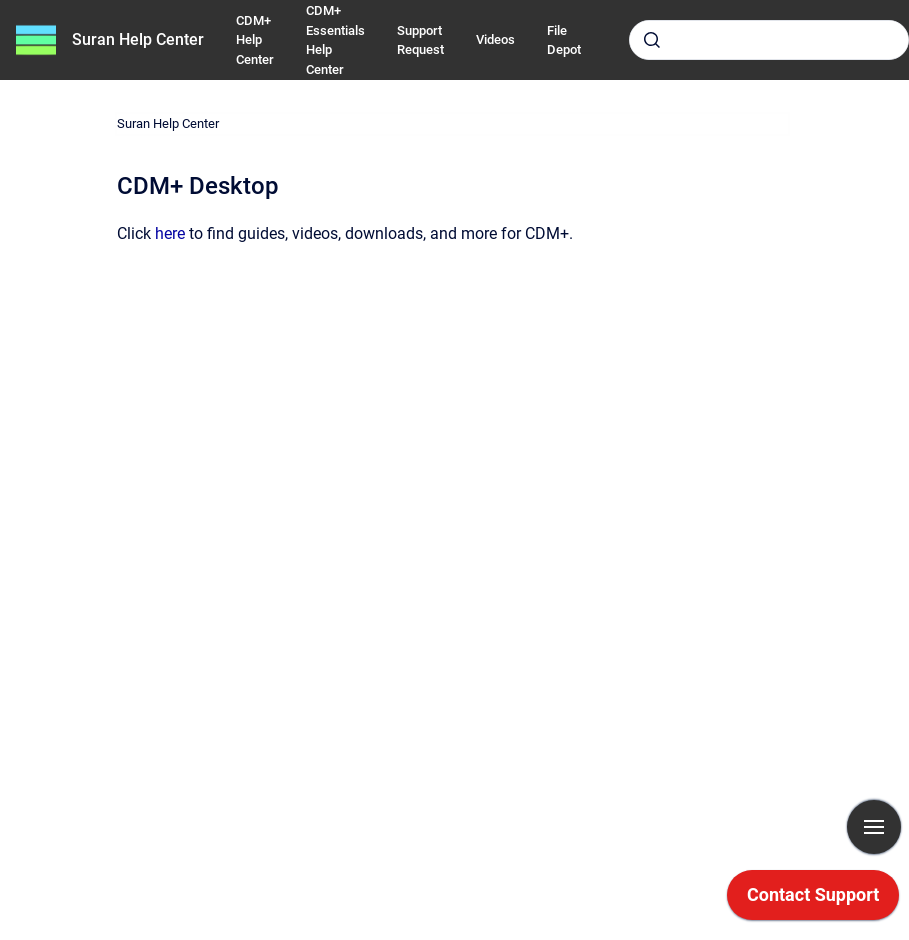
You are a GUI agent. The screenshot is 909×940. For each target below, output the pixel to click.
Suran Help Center (138, 39)
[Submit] (652, 40)
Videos (495, 39)
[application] (813, 900)
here (170, 233)
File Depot (564, 40)
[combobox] (769, 40)
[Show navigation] (874, 827)
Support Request (420, 40)
